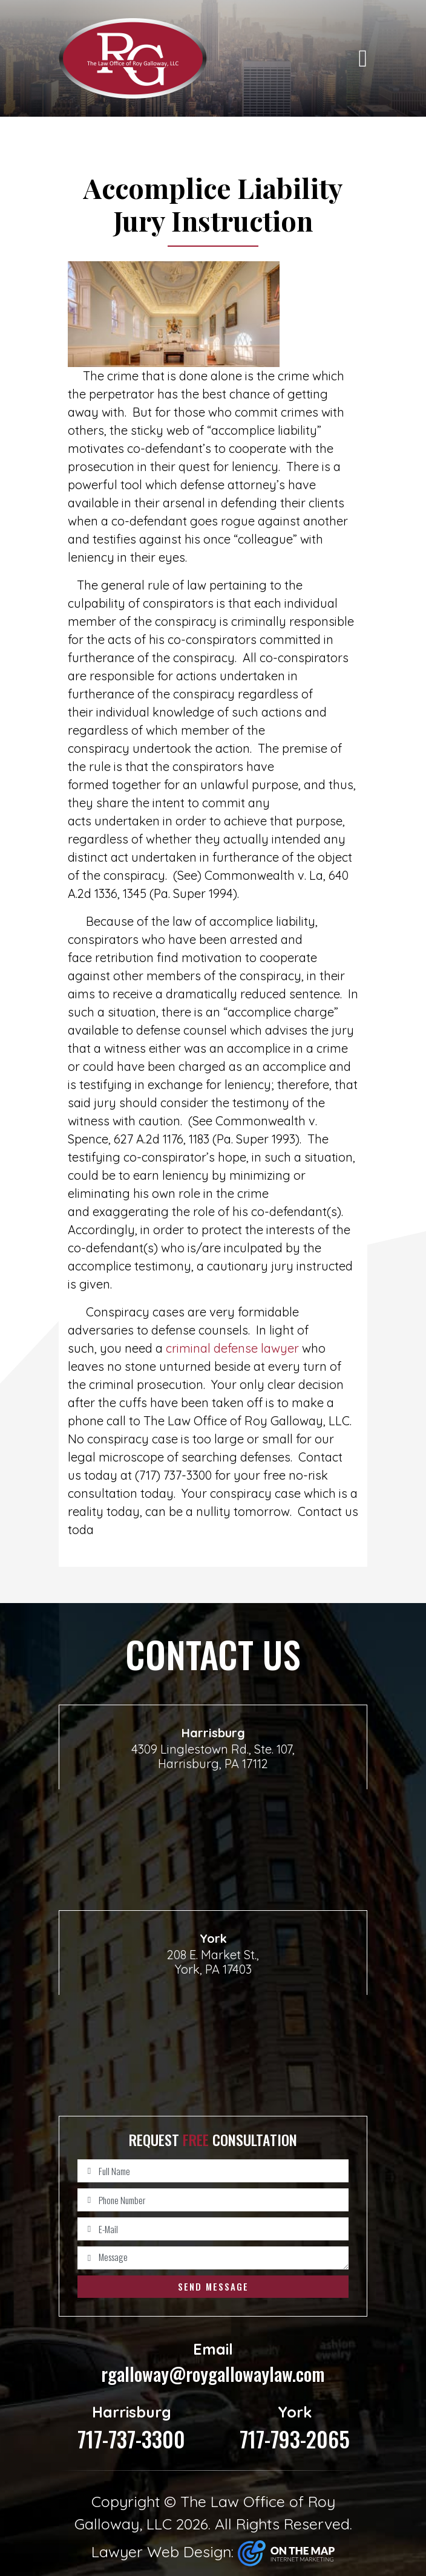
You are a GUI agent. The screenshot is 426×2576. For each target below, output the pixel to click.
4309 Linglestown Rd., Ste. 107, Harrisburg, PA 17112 (213, 1756)
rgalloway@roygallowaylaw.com (213, 2363)
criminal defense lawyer (234, 1348)
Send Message (213, 2286)
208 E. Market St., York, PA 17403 (213, 1962)
